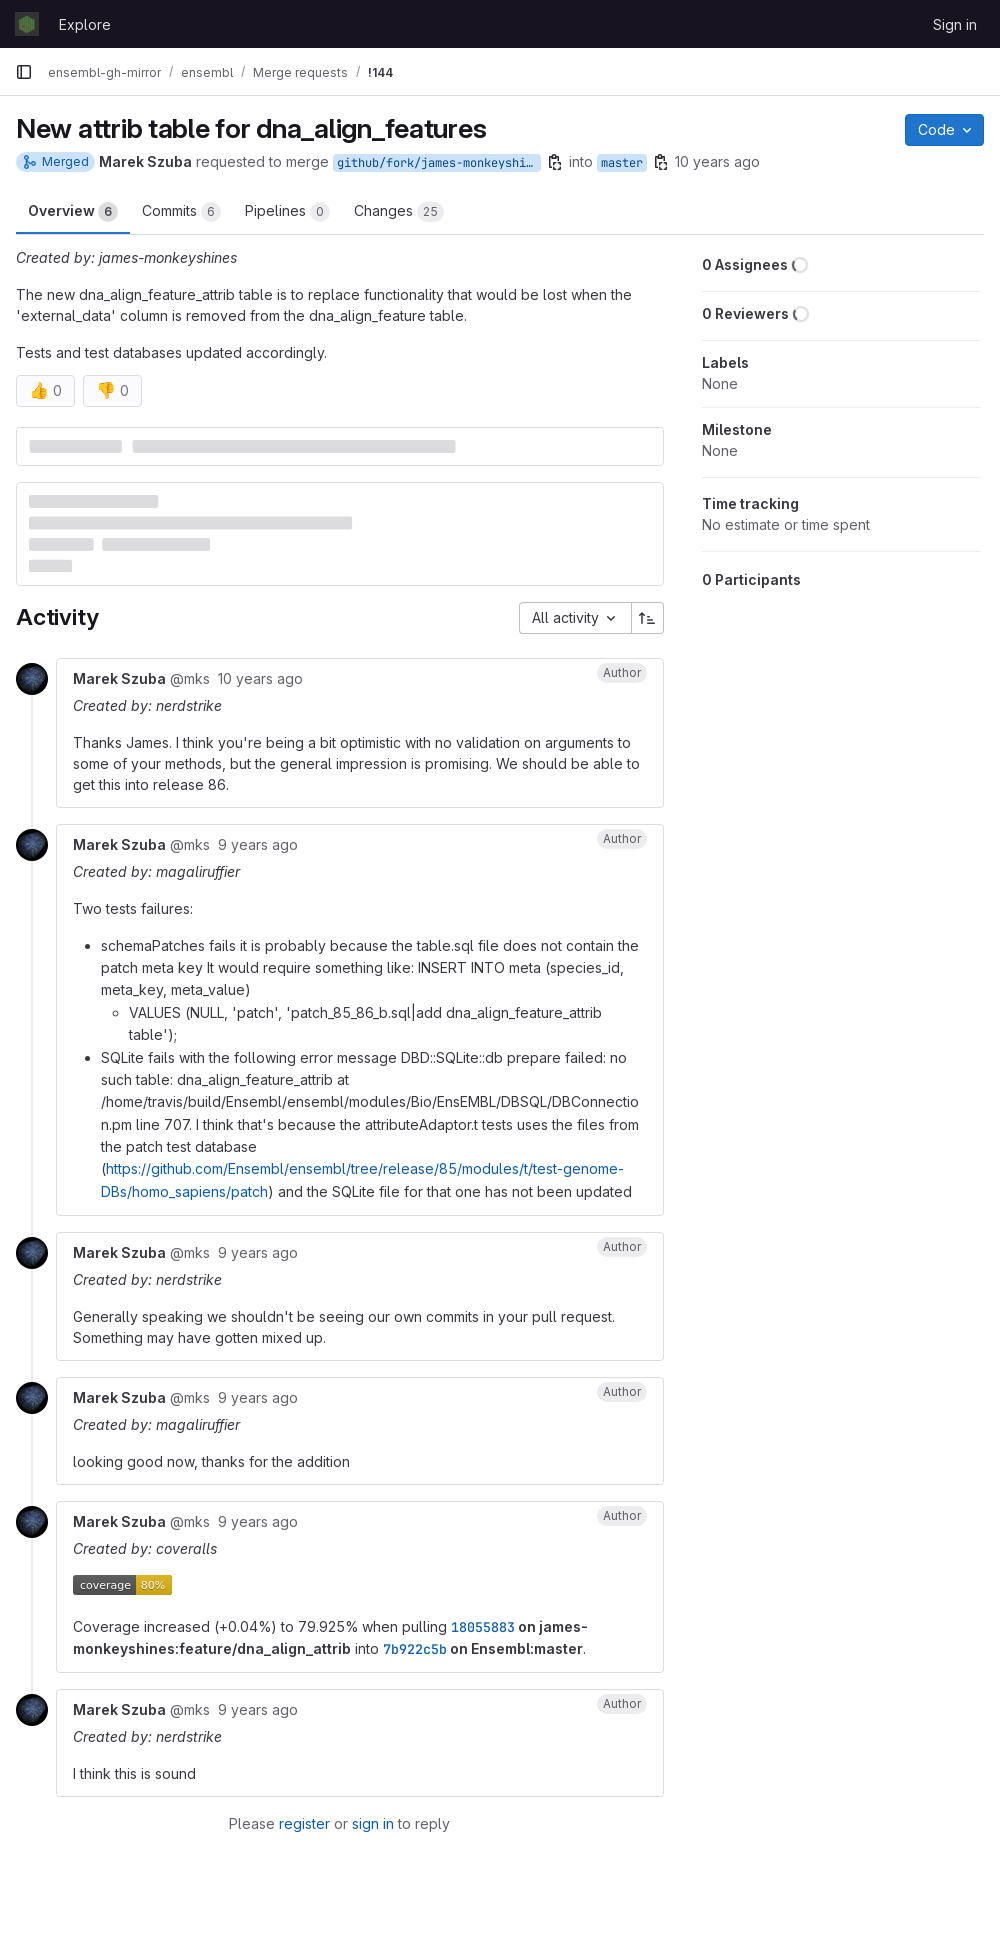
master (622, 163)
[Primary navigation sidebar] (24, 72)
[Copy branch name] (555, 162)
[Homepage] (27, 24)
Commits (181, 212)
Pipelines (287, 212)
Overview (73, 212)
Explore (85, 24)
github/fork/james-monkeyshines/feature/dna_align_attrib (439, 163)
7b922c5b (415, 1649)
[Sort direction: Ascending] (648, 618)
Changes (399, 212)
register (304, 1823)
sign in (373, 1823)
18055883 (483, 1627)
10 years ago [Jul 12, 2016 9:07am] (717, 161)
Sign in (955, 24)
